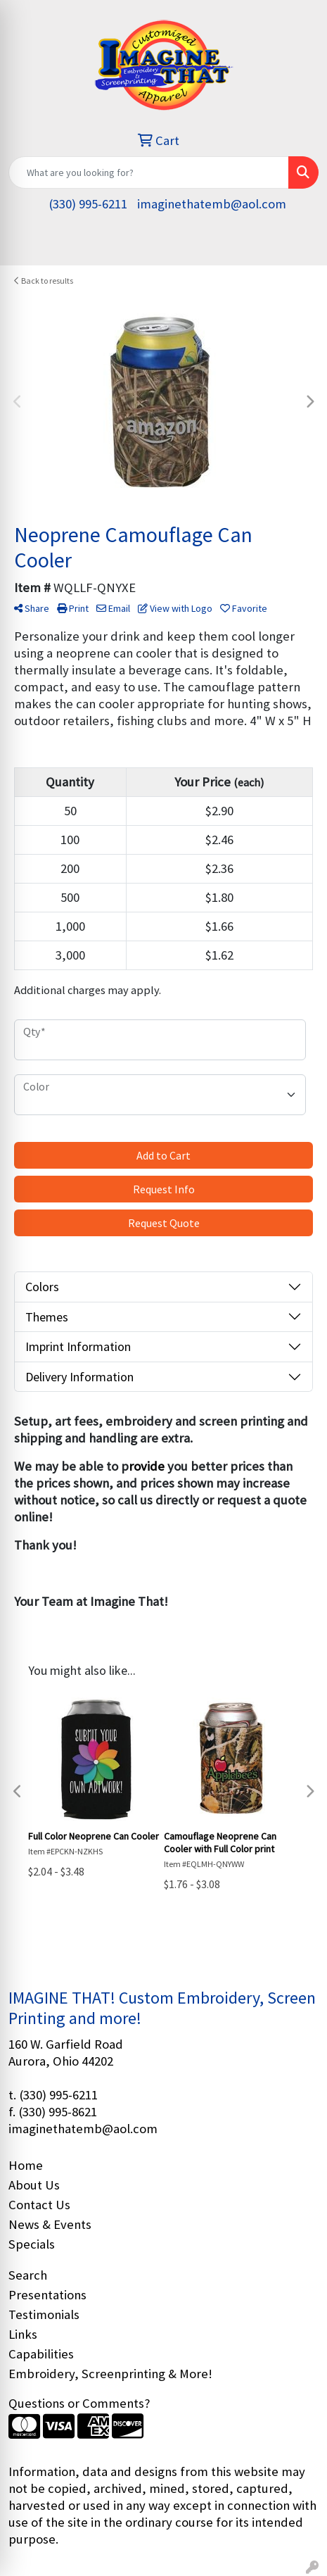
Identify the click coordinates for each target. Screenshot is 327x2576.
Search (27, 2275)
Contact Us (39, 2205)
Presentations (47, 2295)
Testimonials (43, 2314)
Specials (31, 2244)
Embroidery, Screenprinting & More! (110, 2373)
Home (25, 2165)
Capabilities (41, 2354)
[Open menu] (299, 245)
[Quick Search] (148, 172)
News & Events (49, 2224)
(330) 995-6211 (88, 204)
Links (22, 2334)
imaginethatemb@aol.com (211, 204)
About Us (34, 2185)
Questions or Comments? (79, 2403)
